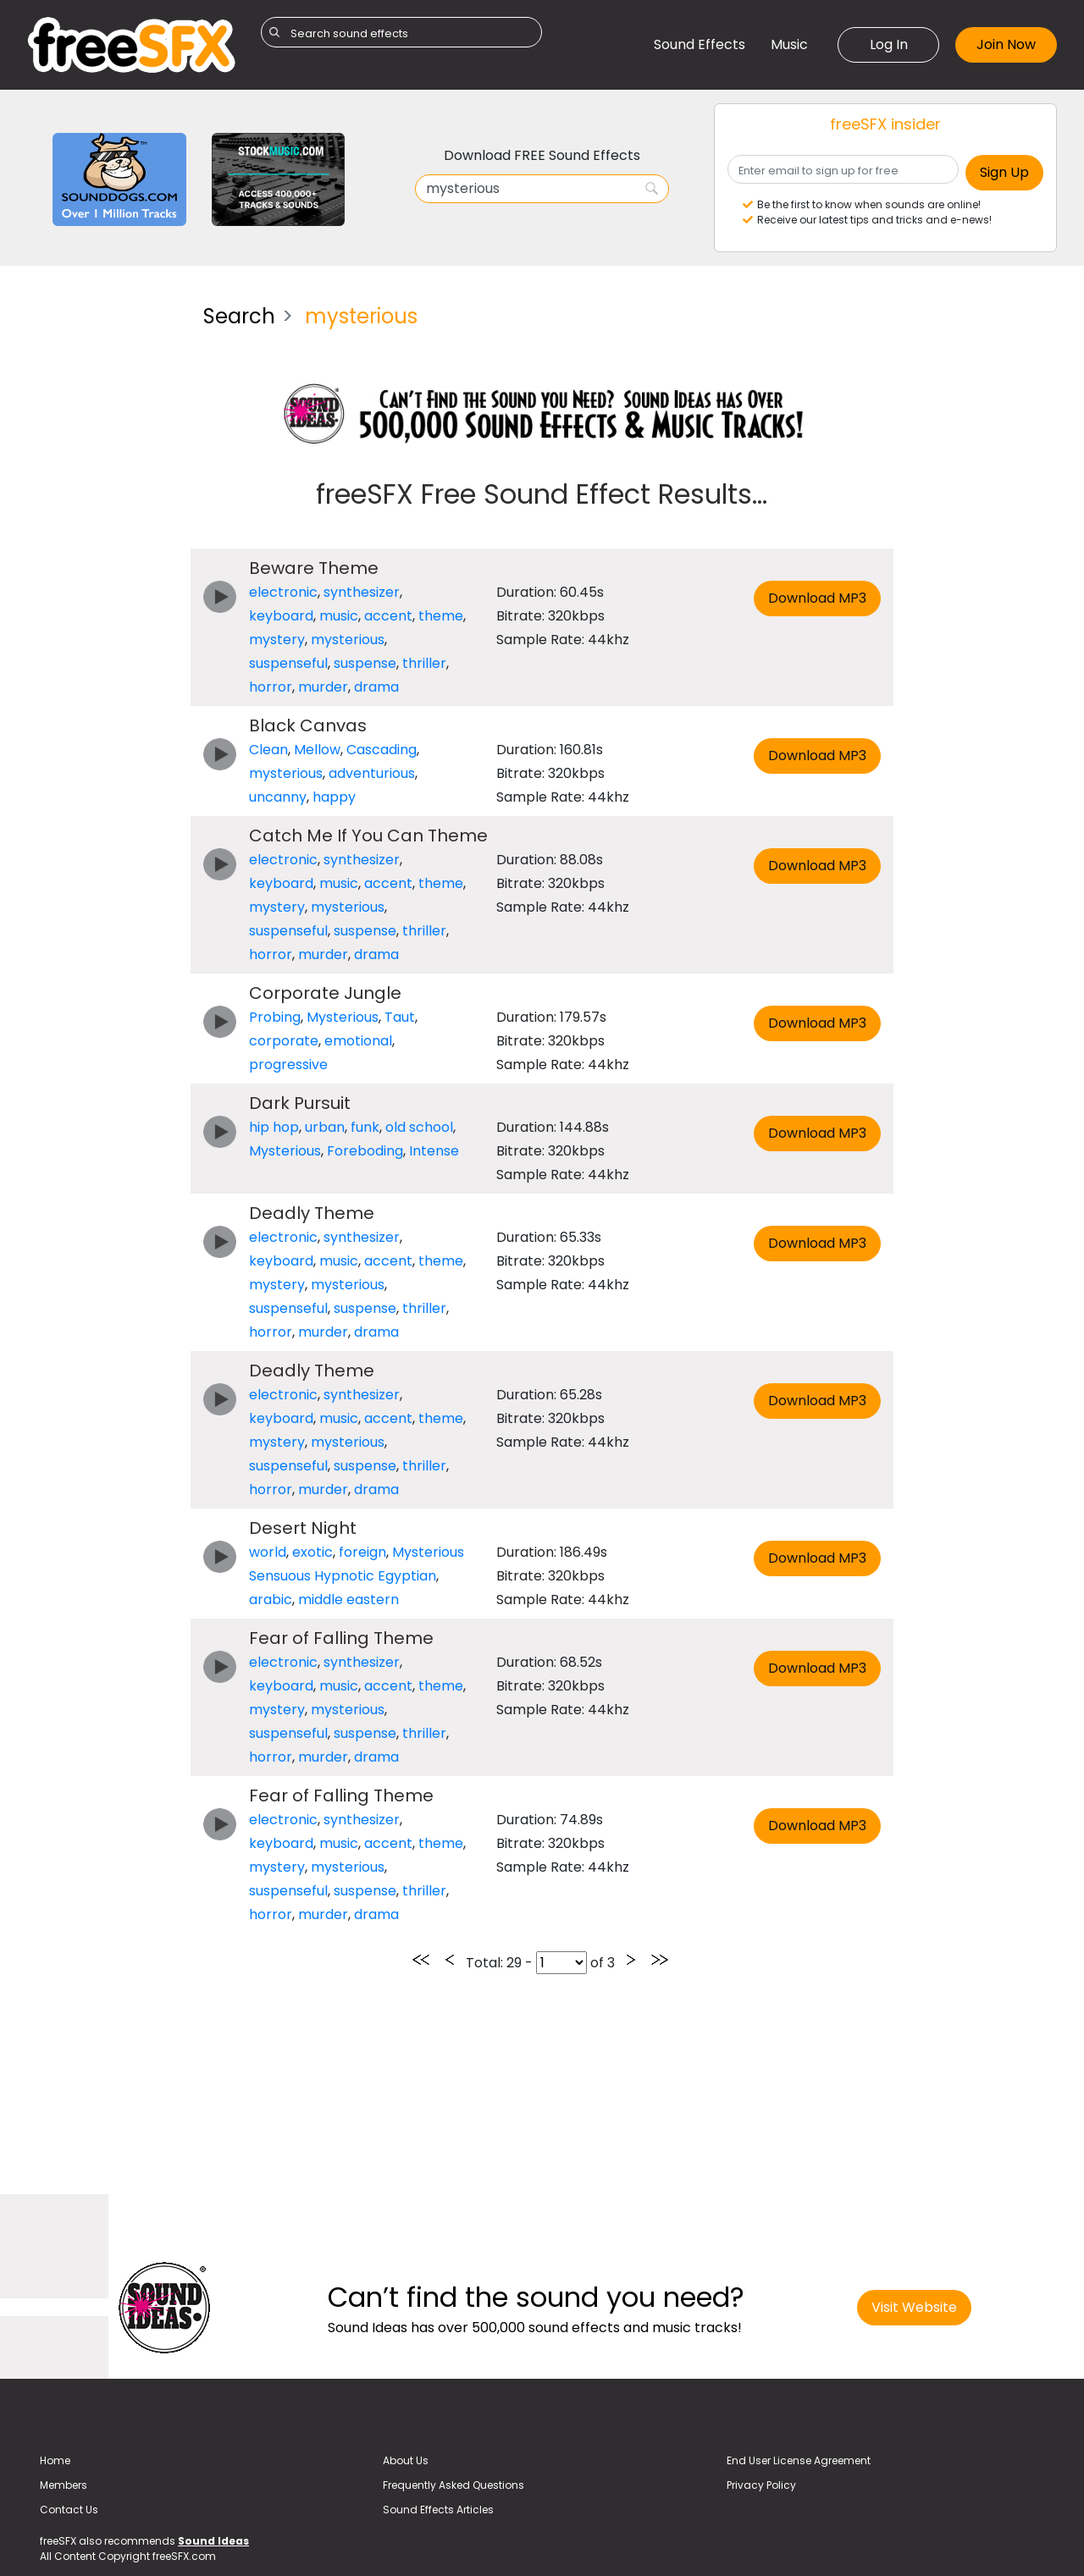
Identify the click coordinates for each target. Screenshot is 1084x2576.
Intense (434, 1151)
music (338, 616)
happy (334, 797)
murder (323, 687)
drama (376, 687)
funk (365, 1127)
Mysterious (343, 1017)
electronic (283, 592)
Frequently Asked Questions (453, 2485)
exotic (312, 1552)
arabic (270, 1599)
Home (55, 2460)
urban (325, 1127)
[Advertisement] (102, 545)
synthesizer (362, 592)
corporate (283, 1041)
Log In (889, 44)
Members (63, 2485)
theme (440, 616)
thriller (424, 663)
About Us (406, 2460)
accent (388, 616)
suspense (365, 663)
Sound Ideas (213, 2541)
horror (270, 687)
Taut (399, 1017)
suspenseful (288, 663)
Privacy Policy (761, 2485)
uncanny (278, 797)
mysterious (347, 639)
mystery (277, 639)
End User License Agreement (799, 2460)
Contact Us (69, 2509)
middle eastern (348, 1599)
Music (789, 44)
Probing (275, 1017)
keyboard (281, 616)
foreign (362, 1552)
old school (419, 1127)
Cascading (381, 749)
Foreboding (365, 1151)
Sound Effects (699, 44)
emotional (358, 1041)
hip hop (274, 1127)
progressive (288, 1064)
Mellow (317, 749)
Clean (268, 749)
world (267, 1552)
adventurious (372, 773)
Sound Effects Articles (438, 2509)
